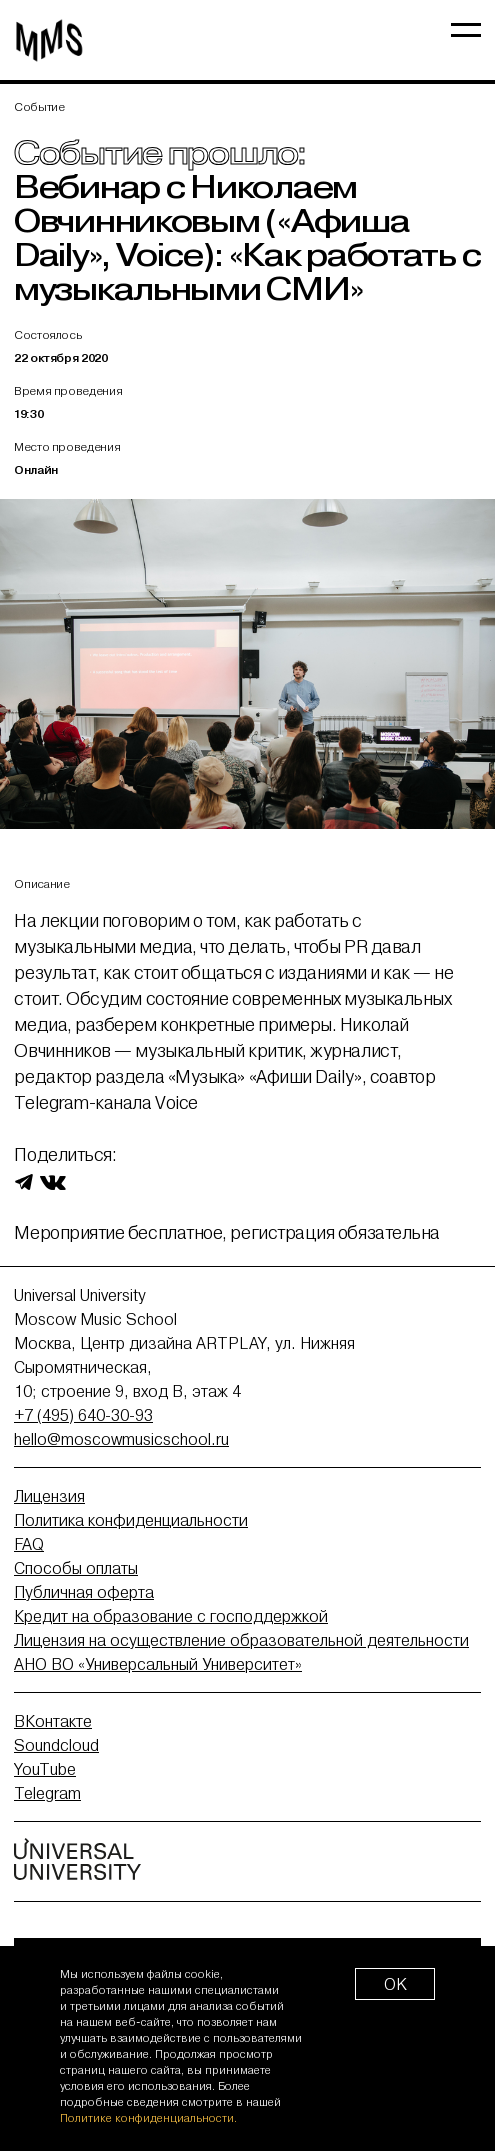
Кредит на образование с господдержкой (171, 1616)
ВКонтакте (53, 1721)
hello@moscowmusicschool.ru (121, 1439)
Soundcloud (56, 1745)
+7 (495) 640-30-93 (83, 1415)
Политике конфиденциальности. (148, 2118)
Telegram (47, 1793)
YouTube (45, 1769)
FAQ (29, 1544)
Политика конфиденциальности (131, 1520)
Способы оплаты (76, 1568)
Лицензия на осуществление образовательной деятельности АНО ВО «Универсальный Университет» (241, 1652)
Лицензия (49, 1496)
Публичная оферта (84, 1592)
